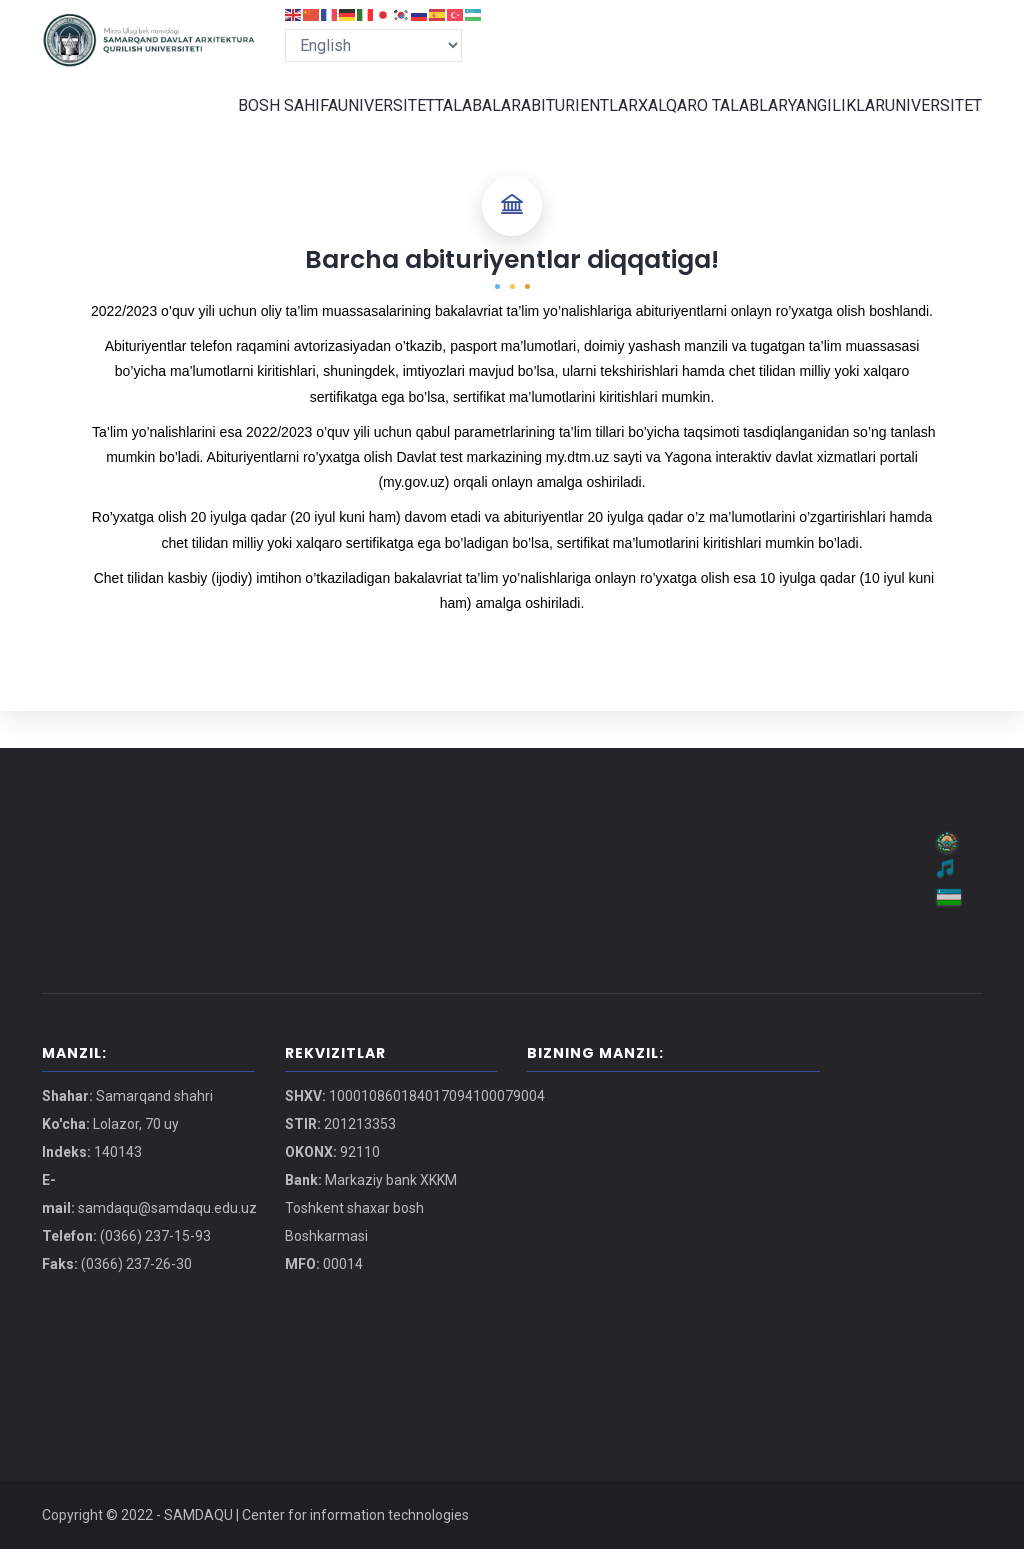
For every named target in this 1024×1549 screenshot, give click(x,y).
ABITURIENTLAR (563, 124)
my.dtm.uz (578, 494)
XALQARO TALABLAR (699, 124)
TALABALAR (454, 124)
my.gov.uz (414, 519)
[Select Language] (373, 45)
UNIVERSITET (354, 124)
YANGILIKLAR (826, 124)
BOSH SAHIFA (250, 124)
